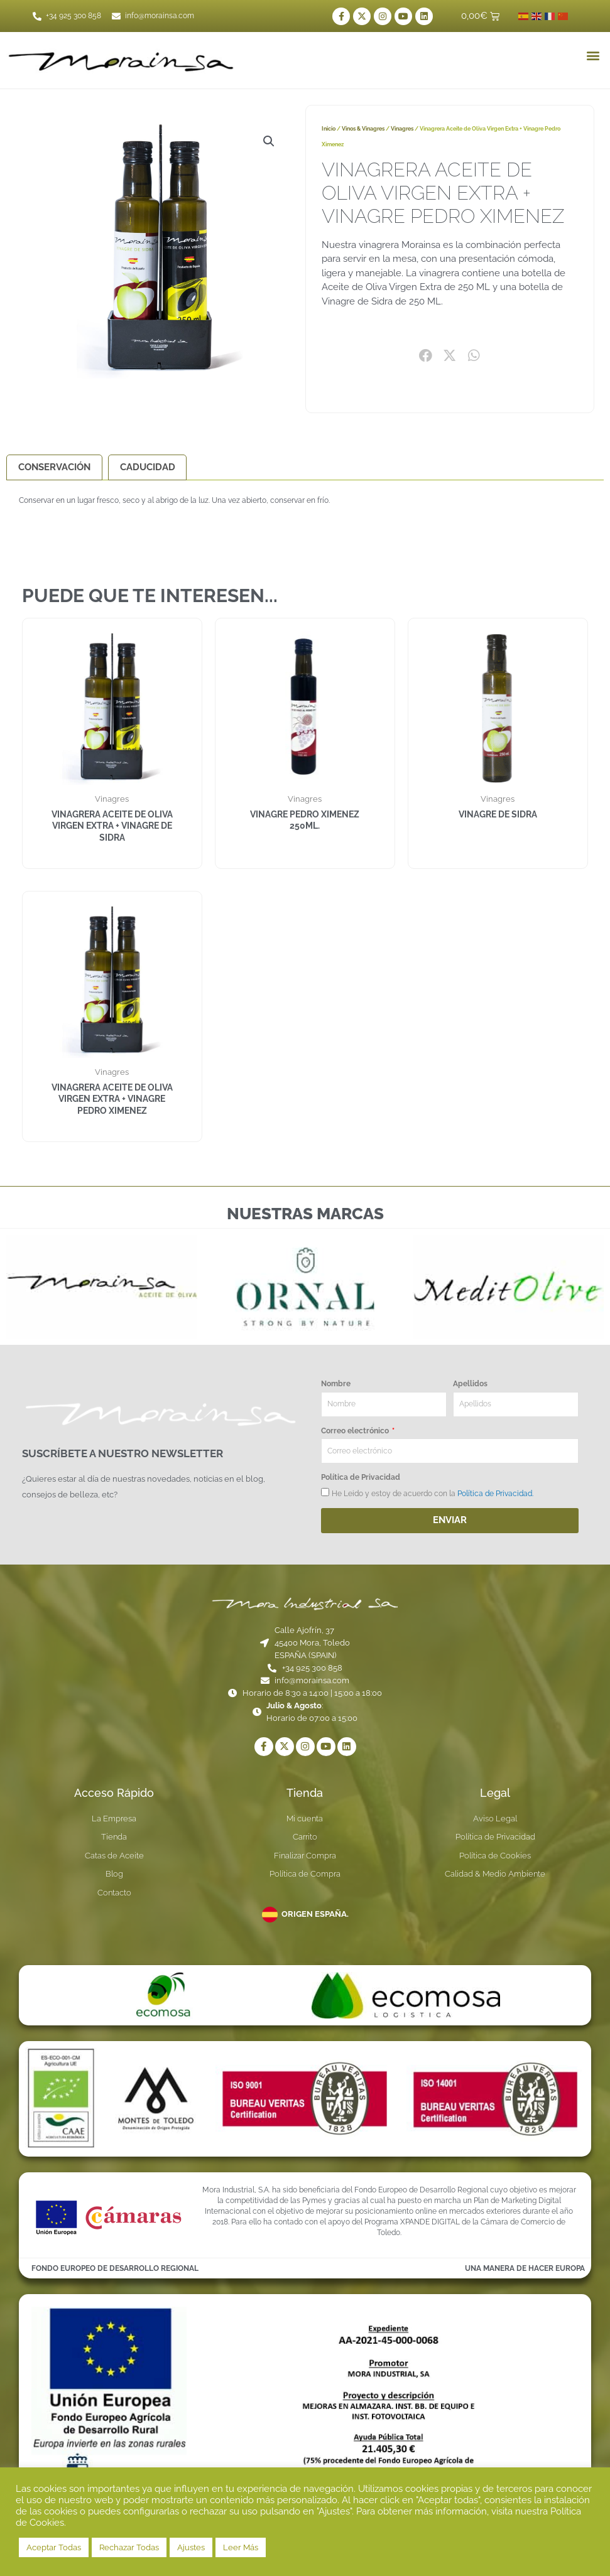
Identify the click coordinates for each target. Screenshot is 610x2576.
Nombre (336, 1383)
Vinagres (402, 129)
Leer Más (240, 2547)
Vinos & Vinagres (363, 129)
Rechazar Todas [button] (129, 2547)
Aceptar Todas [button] (53, 2547)
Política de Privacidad (360, 1478)
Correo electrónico (356, 1430)
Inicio (328, 129)
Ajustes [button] (191, 2547)
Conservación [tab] (54, 467)
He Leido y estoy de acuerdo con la (432, 1493)
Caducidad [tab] (147, 467)
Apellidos (470, 1383)
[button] (593, 55)
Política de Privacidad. (495, 1493)
